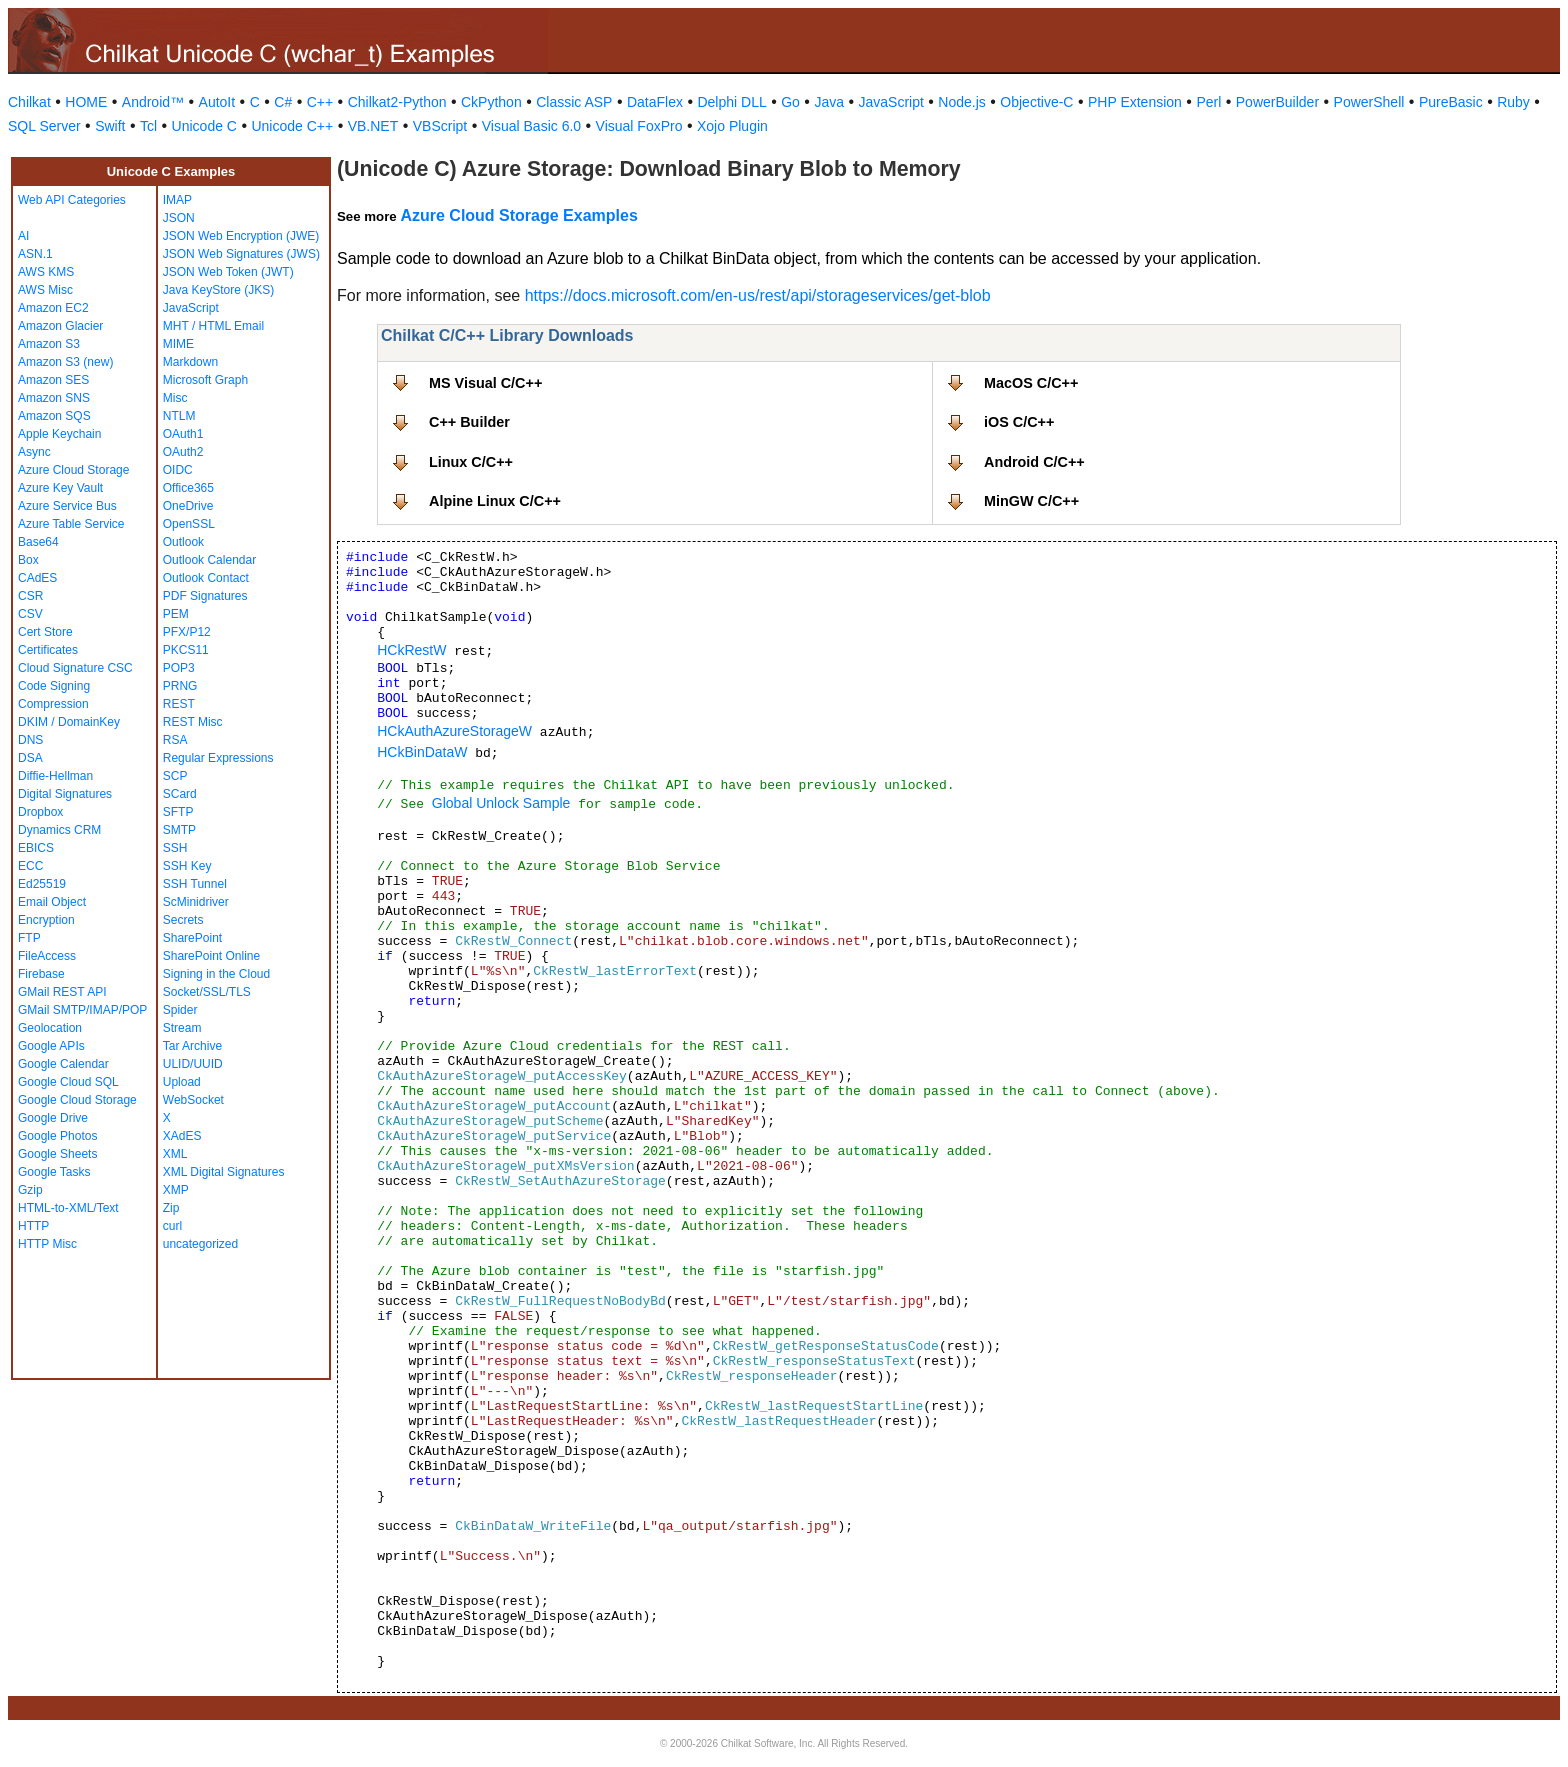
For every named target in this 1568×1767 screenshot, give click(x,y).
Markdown (190, 362)
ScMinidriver (196, 902)
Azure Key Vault (60, 488)
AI (23, 236)
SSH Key (187, 866)
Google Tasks (54, 1172)
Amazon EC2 (53, 308)
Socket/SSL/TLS (207, 992)
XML (175, 1154)
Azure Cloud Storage (73, 470)
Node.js (961, 102)
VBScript (440, 126)
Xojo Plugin (732, 126)
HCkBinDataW (422, 752)
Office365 (188, 488)
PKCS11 (186, 650)
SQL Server (44, 126)
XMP (176, 1190)
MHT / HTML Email (213, 326)
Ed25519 (42, 884)
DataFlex (655, 102)
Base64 (38, 542)
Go (790, 102)
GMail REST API (62, 992)
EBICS (36, 848)
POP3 (179, 668)
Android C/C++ (1034, 462)
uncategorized (200, 1244)
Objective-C (1036, 102)
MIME (178, 344)
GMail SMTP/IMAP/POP (82, 1010)
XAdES (182, 1136)
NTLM (179, 416)
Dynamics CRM (59, 830)
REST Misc (193, 722)
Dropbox (40, 812)
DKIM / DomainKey (69, 722)
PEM (176, 614)
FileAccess (47, 956)
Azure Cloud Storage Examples (518, 215)
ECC (30, 866)
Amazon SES (53, 380)
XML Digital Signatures (224, 1172)
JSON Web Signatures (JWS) (241, 254)
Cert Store (45, 632)
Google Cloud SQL (68, 1082)
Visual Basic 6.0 (531, 126)
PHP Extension (1135, 102)
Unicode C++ (292, 126)
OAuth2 (183, 452)
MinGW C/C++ (1031, 501)
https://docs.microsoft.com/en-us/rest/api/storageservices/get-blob (758, 295)
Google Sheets (57, 1154)
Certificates (48, 650)
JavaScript (891, 102)
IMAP (177, 200)
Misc (175, 398)
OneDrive (188, 506)
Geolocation (50, 1028)
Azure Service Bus (67, 506)
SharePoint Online (211, 956)
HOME (86, 102)
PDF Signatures (205, 596)
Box (28, 560)
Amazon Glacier (60, 326)
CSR (30, 596)
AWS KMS (46, 272)
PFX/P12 (187, 632)
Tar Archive (192, 1046)
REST (179, 704)
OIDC (178, 470)
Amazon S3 (49, 344)
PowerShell (1369, 102)
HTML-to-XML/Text (68, 1208)
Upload (182, 1082)
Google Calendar (63, 1064)
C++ (320, 102)
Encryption (46, 920)
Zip (171, 1208)
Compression (53, 704)
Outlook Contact (206, 578)
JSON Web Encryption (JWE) (241, 236)
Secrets (183, 920)
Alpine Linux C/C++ (495, 501)
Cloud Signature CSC (75, 668)
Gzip (30, 1190)
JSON (179, 218)
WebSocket (193, 1100)
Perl (1208, 102)
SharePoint (192, 938)
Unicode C (204, 126)
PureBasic (1451, 102)
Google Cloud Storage (77, 1100)
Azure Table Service (71, 524)
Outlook (183, 542)
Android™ (153, 102)
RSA (175, 740)
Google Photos (57, 1136)
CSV (30, 614)
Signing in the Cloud (216, 974)
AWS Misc (45, 290)
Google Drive (53, 1118)
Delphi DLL (731, 102)
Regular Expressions (218, 758)
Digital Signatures (65, 794)
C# (283, 102)
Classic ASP (574, 102)
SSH (175, 848)
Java (829, 102)
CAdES (37, 578)
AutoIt (217, 102)
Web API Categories (72, 200)
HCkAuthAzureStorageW (454, 731)
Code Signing (54, 686)
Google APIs (51, 1046)
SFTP (178, 812)
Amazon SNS (54, 398)
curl (172, 1226)
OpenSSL (189, 524)
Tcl (148, 126)
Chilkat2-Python (397, 102)
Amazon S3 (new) (65, 362)
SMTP (179, 830)
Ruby (1513, 102)
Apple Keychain (59, 434)
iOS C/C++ (1019, 422)
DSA (30, 758)
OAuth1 (183, 434)
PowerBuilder (1277, 102)
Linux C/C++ (471, 462)
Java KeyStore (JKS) (218, 290)
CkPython (491, 102)
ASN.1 (35, 254)
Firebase (41, 974)
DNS (30, 740)
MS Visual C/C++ (485, 383)
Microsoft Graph (205, 380)
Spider (180, 1010)
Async (34, 452)
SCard (180, 794)
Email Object (52, 902)
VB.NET (373, 126)
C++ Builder (469, 422)
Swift (110, 126)
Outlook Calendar (209, 560)
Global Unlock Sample (501, 803)
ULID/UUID (193, 1064)
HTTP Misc (47, 1244)
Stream (182, 1028)
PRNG (180, 686)
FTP (29, 938)
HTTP (33, 1226)
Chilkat (29, 102)
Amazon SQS (54, 416)
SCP (175, 776)
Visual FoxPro (639, 126)
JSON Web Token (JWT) (228, 272)
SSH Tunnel (195, 884)
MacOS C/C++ (1031, 383)
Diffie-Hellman (55, 776)
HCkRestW (411, 650)
